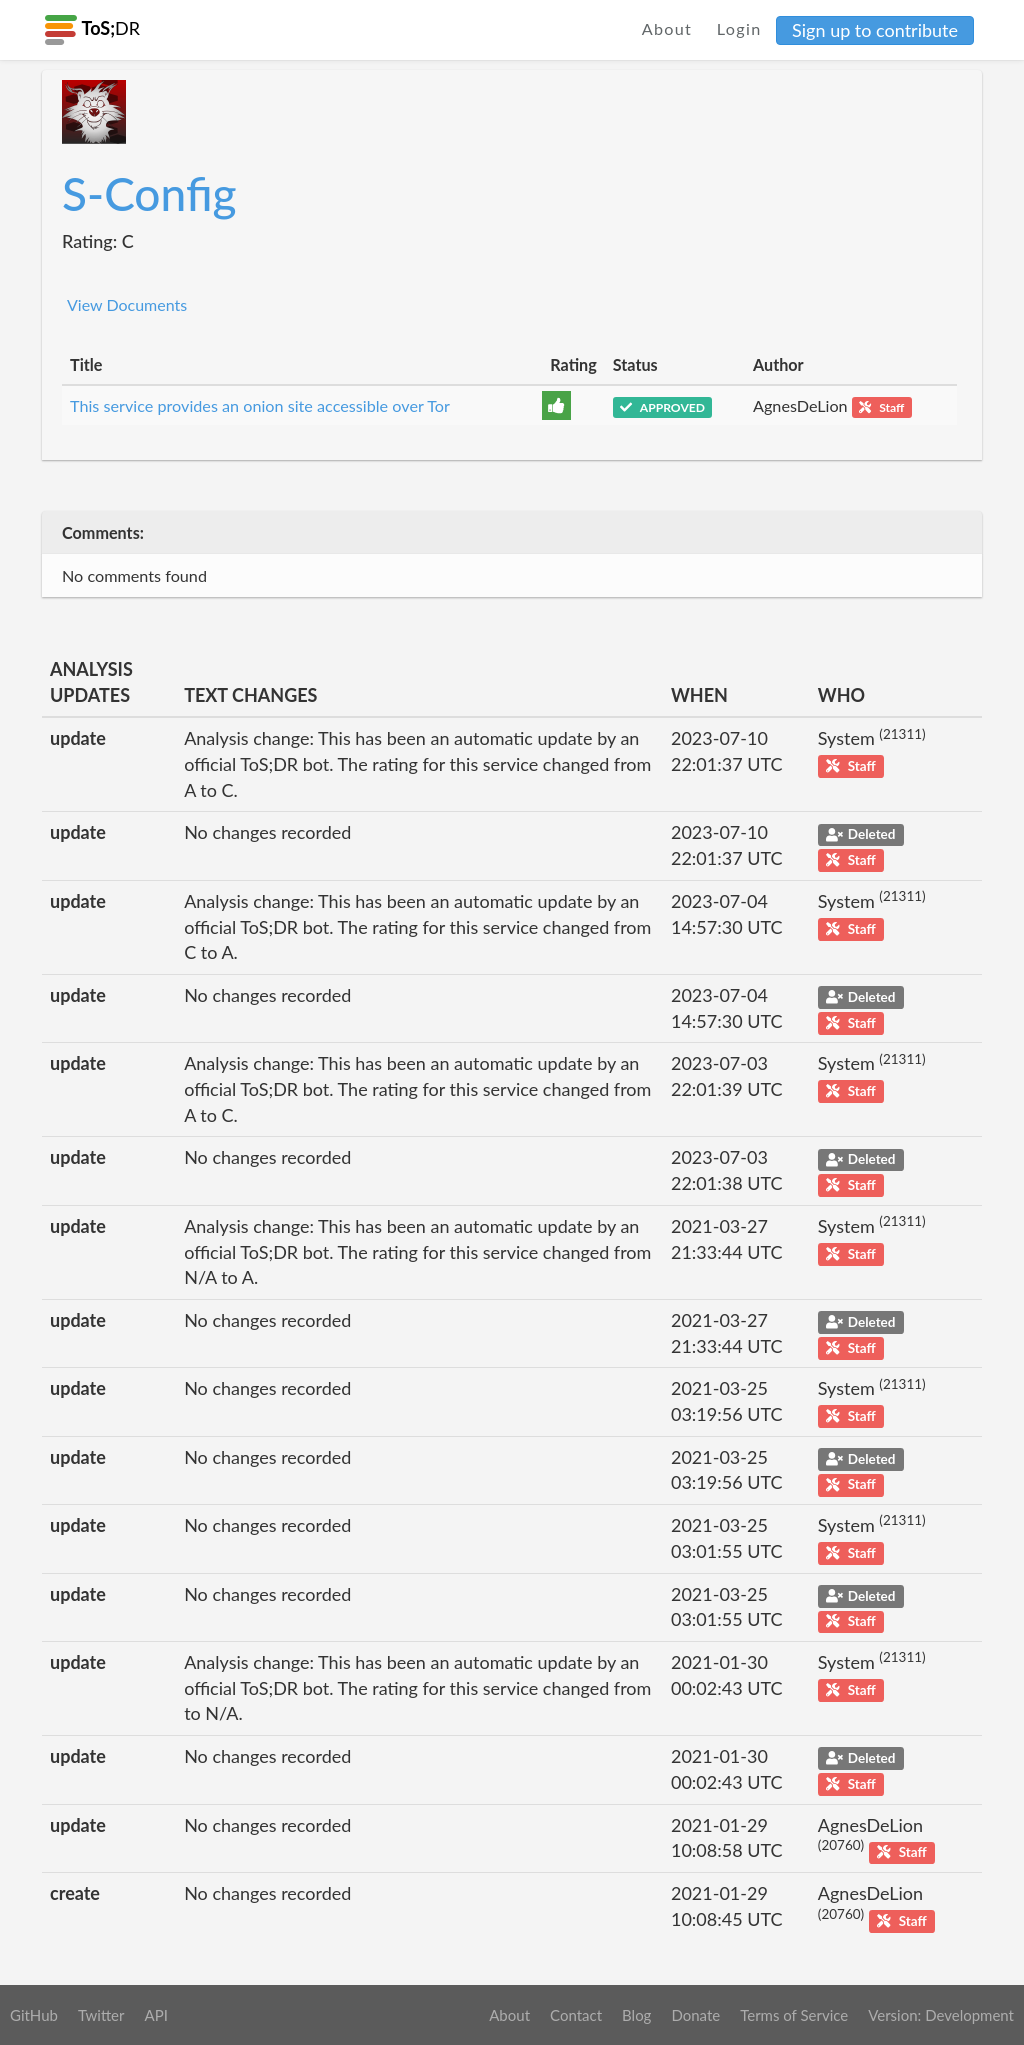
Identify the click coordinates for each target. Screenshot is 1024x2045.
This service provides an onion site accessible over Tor (260, 405)
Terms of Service (794, 2015)
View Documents (127, 304)
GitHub (34, 2015)
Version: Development (941, 2015)
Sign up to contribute (875, 30)
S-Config (149, 193)
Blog (636, 2015)
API (155, 2015)
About (667, 28)
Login (739, 28)
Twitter (101, 2015)
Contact (576, 2015)
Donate (695, 2015)
